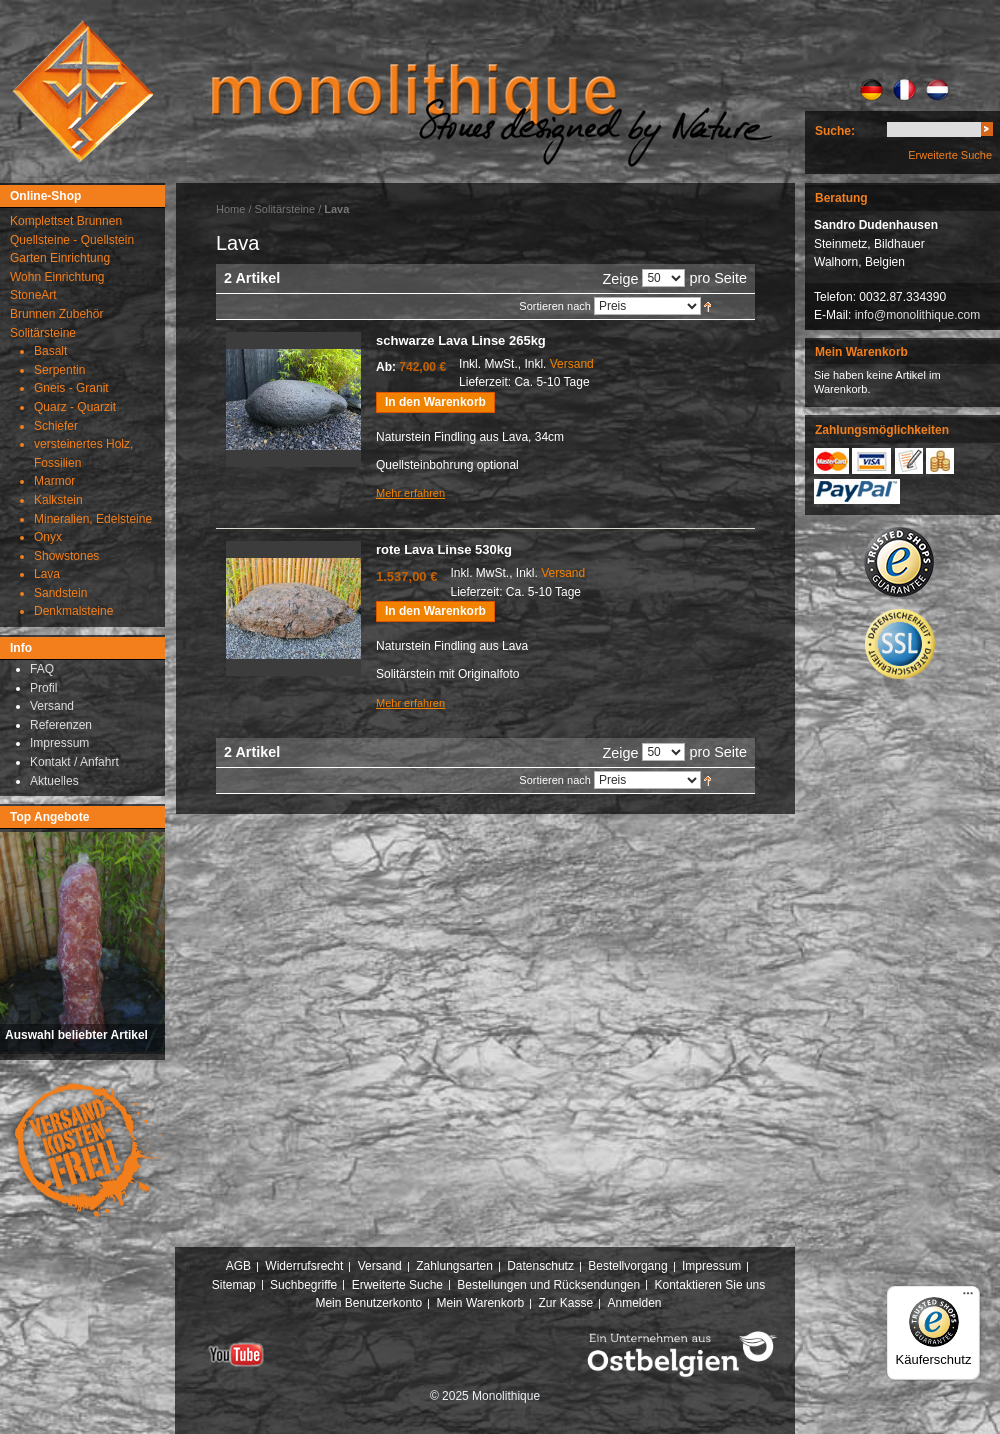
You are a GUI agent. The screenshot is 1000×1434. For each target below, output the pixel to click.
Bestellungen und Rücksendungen (548, 1285)
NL (937, 90)
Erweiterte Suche (950, 155)
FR (904, 90)
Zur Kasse (565, 1303)
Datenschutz (540, 1266)
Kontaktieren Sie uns (710, 1285)
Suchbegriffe (303, 1285)
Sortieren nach (555, 306)
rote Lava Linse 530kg (444, 549)
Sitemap (234, 1285)
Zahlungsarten (454, 1266)
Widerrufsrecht (304, 1266)
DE (871, 90)
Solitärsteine (285, 209)
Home (230, 209)
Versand (572, 364)
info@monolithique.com (918, 315)
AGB (238, 1266)
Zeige (620, 279)
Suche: (835, 131)
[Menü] (968, 1298)
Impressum (711, 1266)
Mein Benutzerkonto (368, 1303)
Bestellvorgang (627, 1266)
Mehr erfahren (410, 493)
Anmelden (635, 1303)
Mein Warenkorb (481, 1303)
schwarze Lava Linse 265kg (461, 340)
